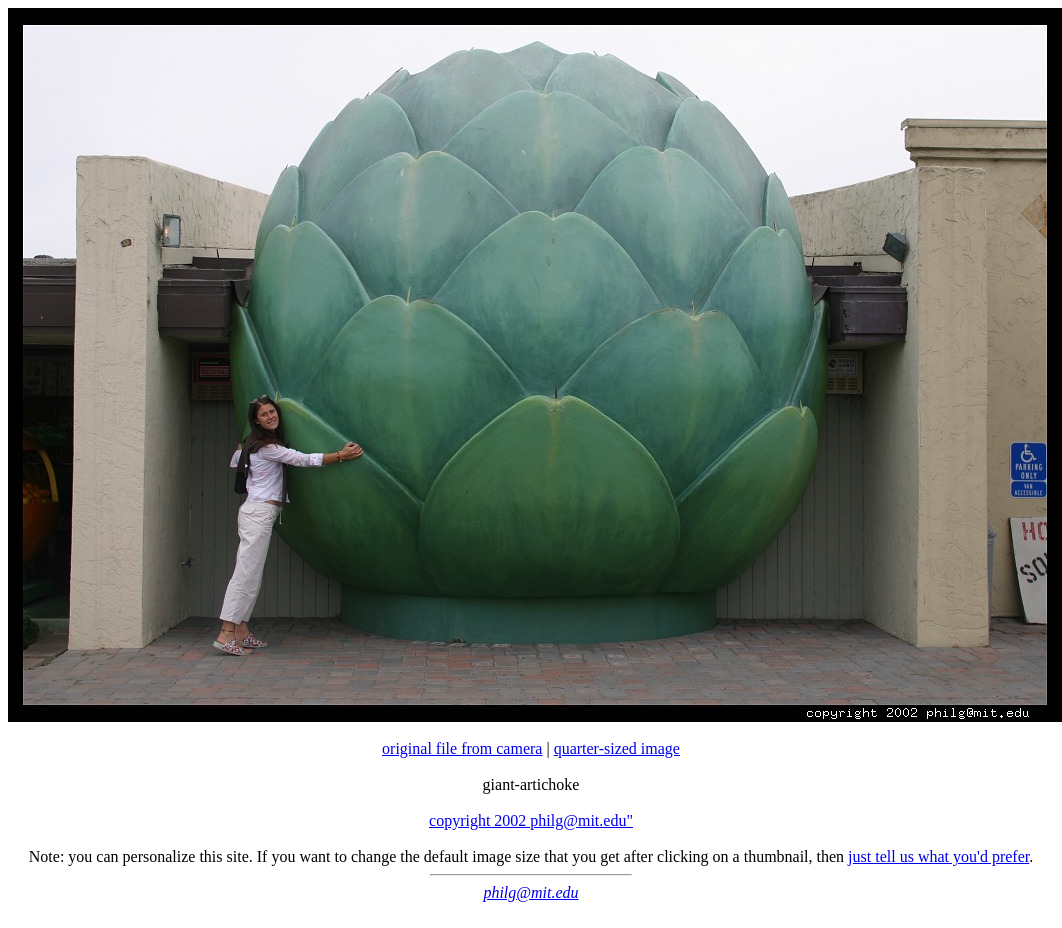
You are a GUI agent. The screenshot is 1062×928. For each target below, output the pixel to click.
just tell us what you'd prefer (938, 856)
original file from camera (462, 748)
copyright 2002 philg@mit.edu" (531, 820)
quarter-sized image (617, 748)
